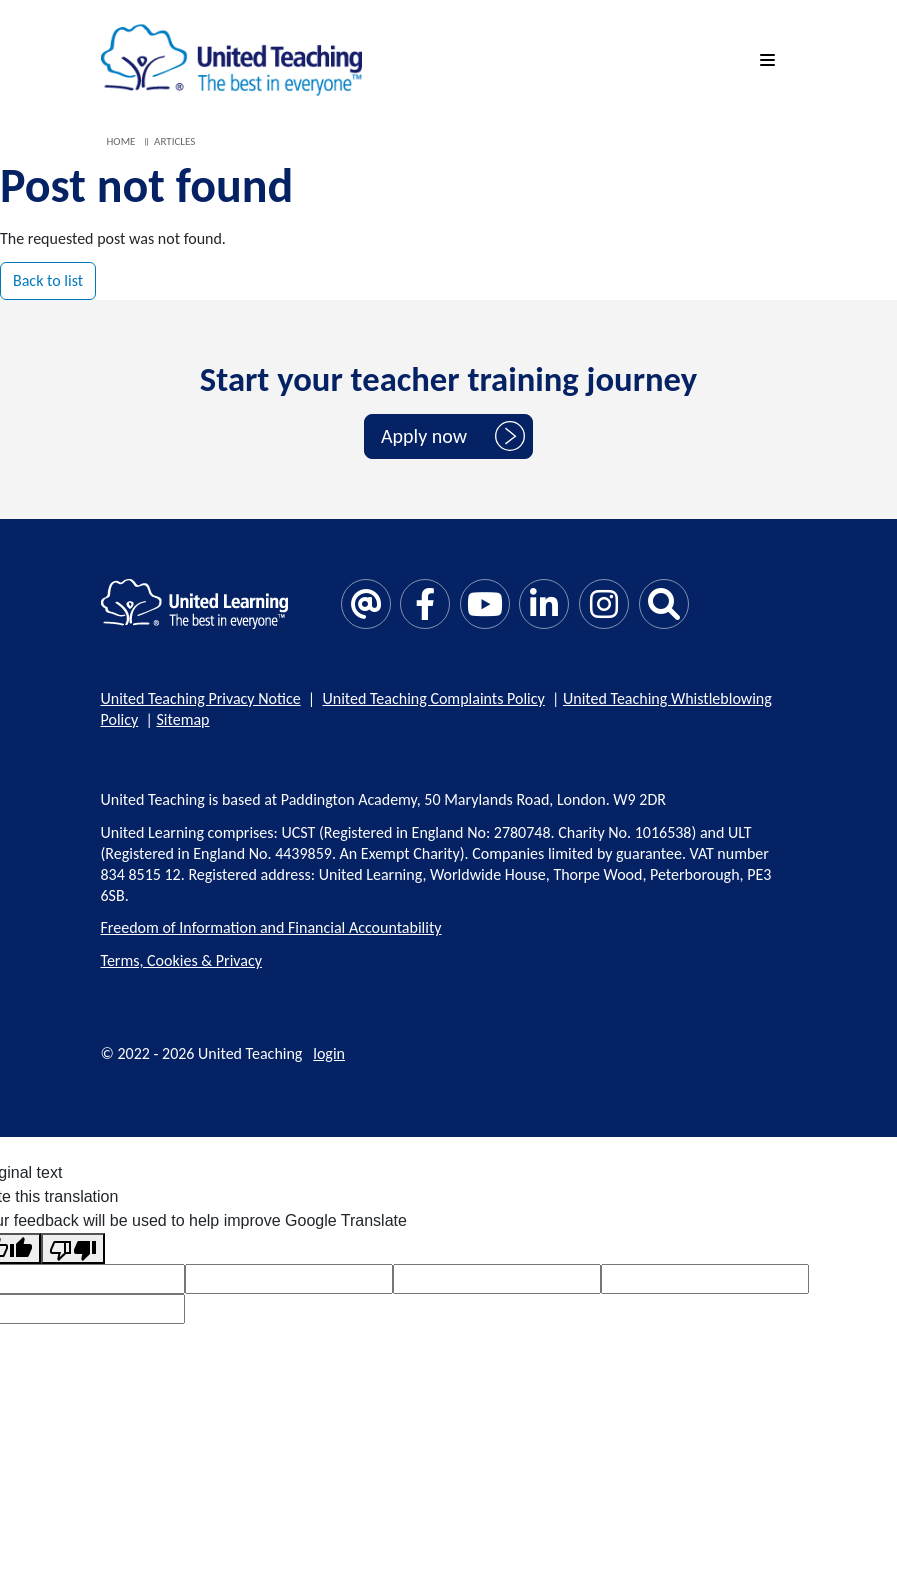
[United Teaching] (231, 58)
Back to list (48, 280)
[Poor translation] (73, 1248)
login (329, 1053)
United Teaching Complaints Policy (433, 698)
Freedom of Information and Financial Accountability (271, 927)
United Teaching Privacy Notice (201, 698)
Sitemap (182, 719)
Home (121, 141)
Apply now (424, 436)
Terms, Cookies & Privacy (181, 960)
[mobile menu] (771, 60)
